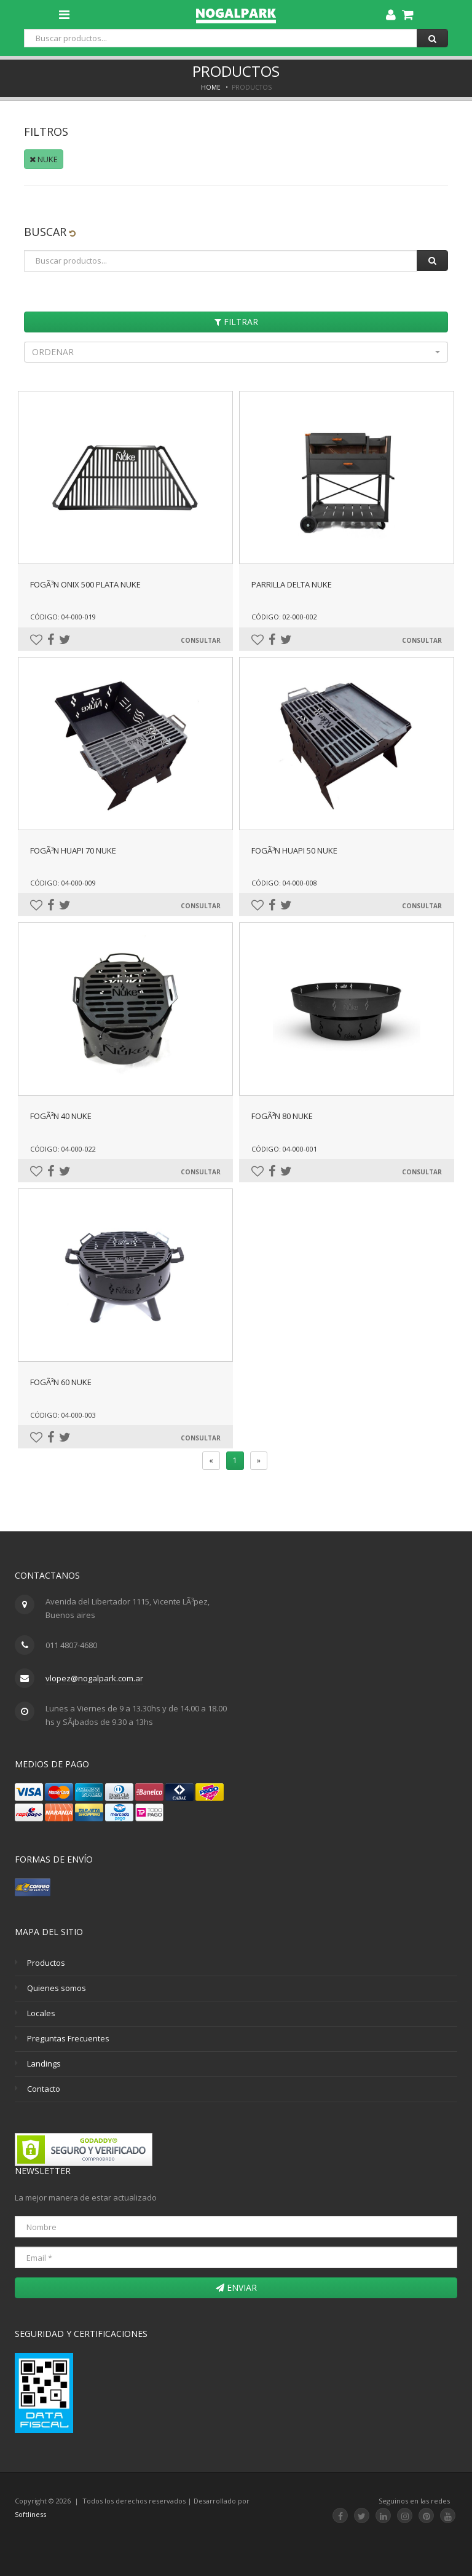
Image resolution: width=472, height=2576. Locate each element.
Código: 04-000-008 (284, 882)
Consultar (201, 640)
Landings (44, 2063)
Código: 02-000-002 (284, 616)
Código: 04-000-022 (63, 1148)
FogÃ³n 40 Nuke (61, 1115)
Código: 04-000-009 (63, 882)
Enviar (236, 2287)
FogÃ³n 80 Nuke (282, 1115)
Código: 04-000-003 (63, 1415)
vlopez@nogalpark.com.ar (94, 1678)
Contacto (43, 2088)
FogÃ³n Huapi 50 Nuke (294, 850)
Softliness (30, 2514)
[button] (236, 352)
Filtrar (236, 322)
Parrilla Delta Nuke (291, 584)
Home (211, 87)
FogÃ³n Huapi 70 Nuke (73, 850)
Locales (41, 2013)
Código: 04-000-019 (63, 616)
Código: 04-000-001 (284, 1148)
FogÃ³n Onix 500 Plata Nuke (85, 584)
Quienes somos (56, 1987)
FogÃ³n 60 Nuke (61, 1382)
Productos (46, 1962)
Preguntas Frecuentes (68, 2038)
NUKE (44, 159)
